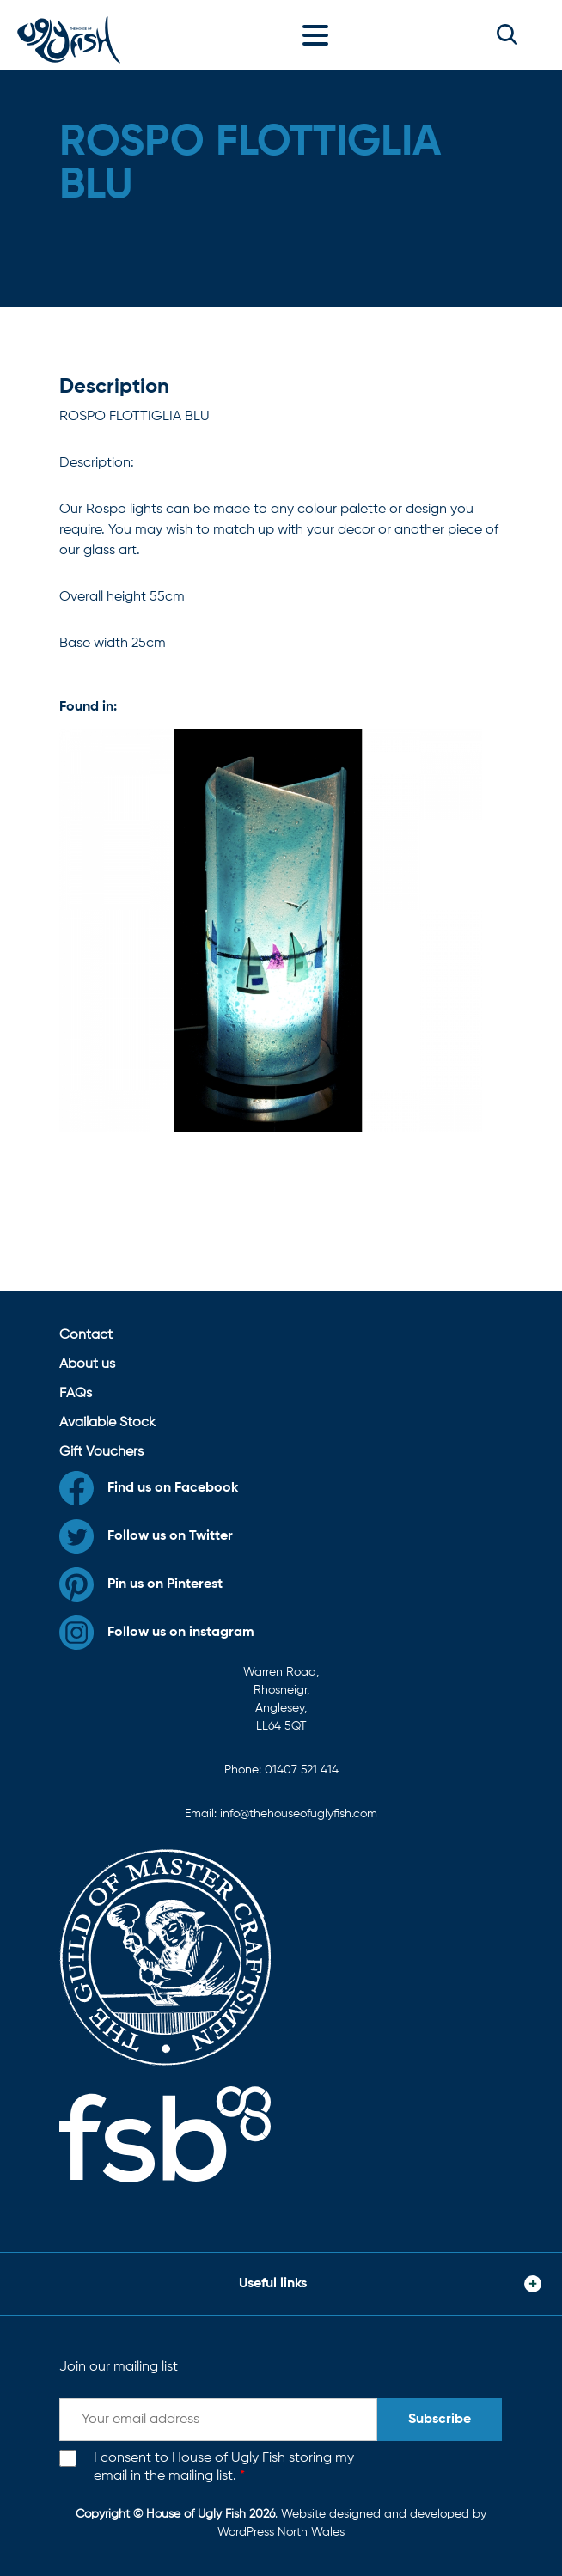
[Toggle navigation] (319, 34)
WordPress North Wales (281, 2532)
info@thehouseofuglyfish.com (298, 1814)
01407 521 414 (302, 1770)
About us (87, 1364)
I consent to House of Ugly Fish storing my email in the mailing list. (224, 2467)
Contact (86, 1335)
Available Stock (107, 1423)
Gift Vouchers (101, 1452)
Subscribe (439, 2419)
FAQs (75, 1394)
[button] (507, 34)
